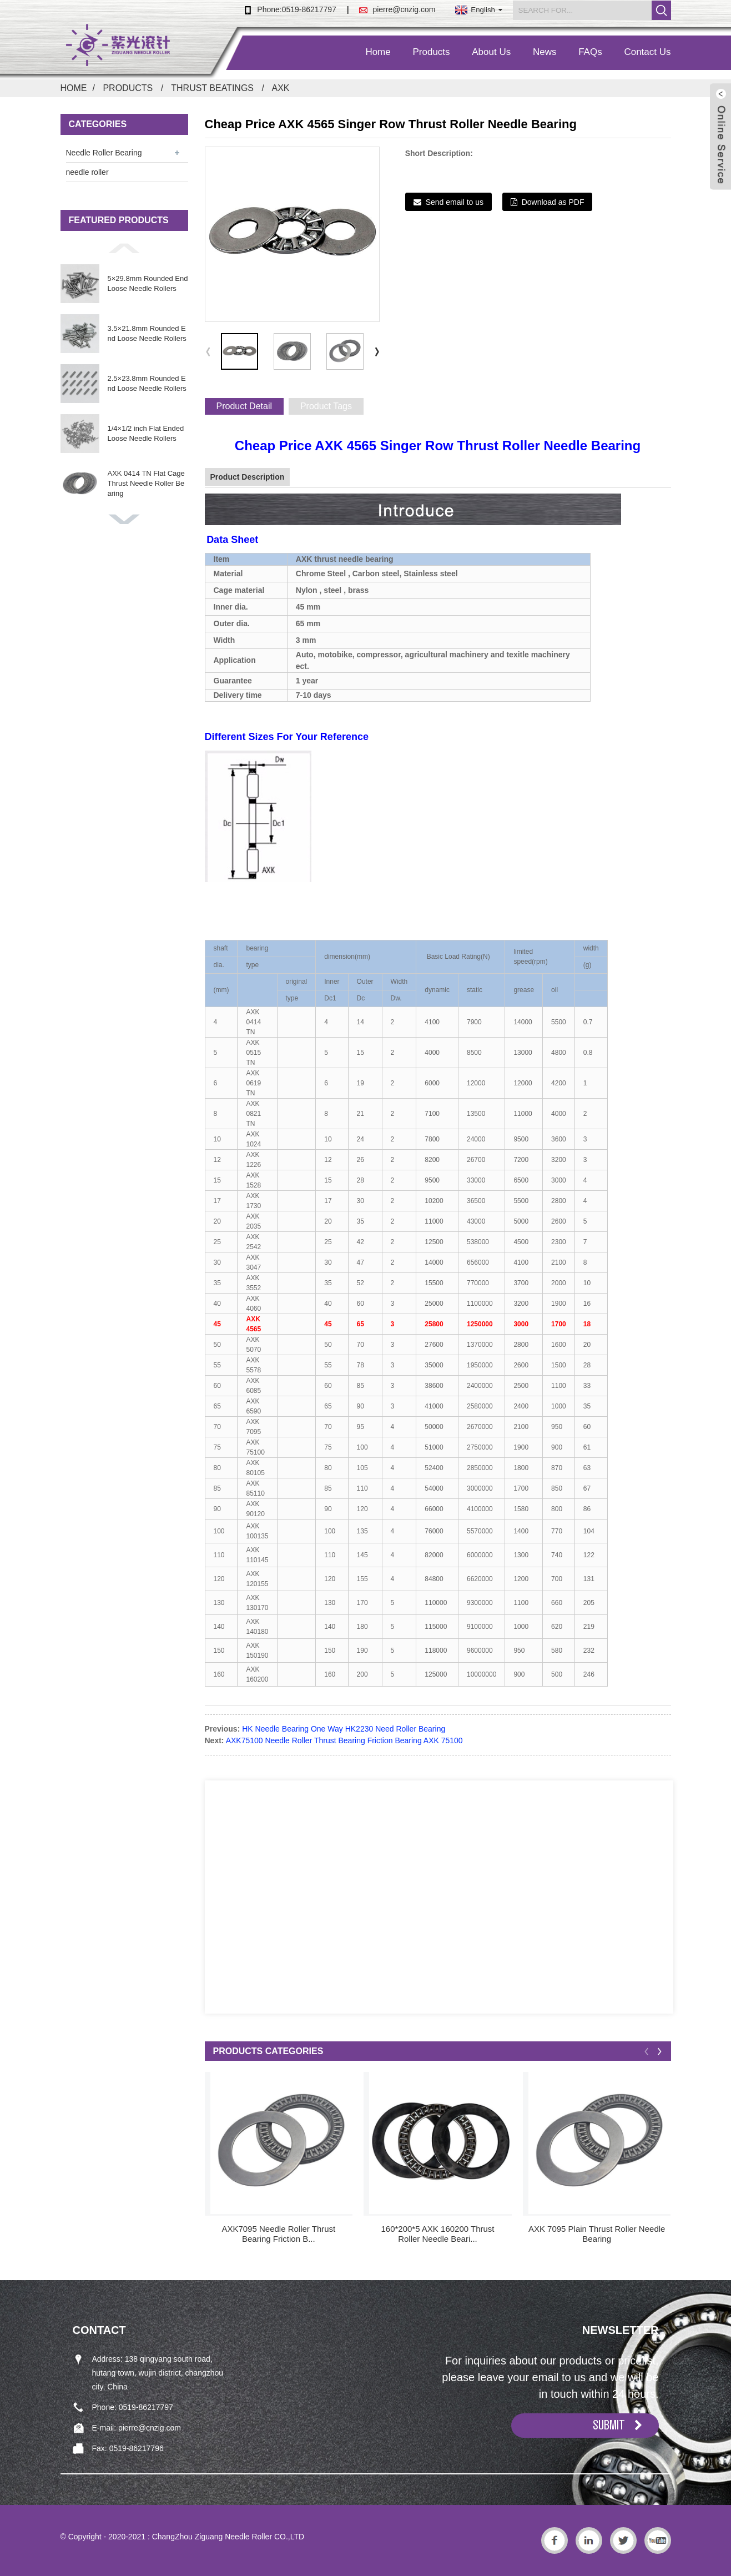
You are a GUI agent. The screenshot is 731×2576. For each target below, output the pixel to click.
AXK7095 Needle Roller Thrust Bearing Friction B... (278, 2233)
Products (431, 52)
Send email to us (454, 202)
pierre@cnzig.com (403, 9)
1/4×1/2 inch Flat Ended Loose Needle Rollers (146, 433)
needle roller (87, 172)
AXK (280, 88)
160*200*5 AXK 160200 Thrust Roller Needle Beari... (437, 2233)
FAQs (590, 52)
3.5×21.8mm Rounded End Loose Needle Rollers (147, 333)
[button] (124, 248)
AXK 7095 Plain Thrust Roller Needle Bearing (597, 2233)
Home (377, 52)
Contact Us (647, 52)
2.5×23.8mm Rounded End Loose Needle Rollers (147, 383)
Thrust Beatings (212, 88)
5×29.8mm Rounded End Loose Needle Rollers (148, 283)
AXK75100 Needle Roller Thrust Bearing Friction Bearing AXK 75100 (344, 1740)
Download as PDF (553, 202)
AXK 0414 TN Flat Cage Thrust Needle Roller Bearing (146, 483)
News (545, 52)
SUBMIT (609, 2425)
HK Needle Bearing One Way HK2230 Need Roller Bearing (343, 1728)
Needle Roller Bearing (104, 152)
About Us (491, 52)
